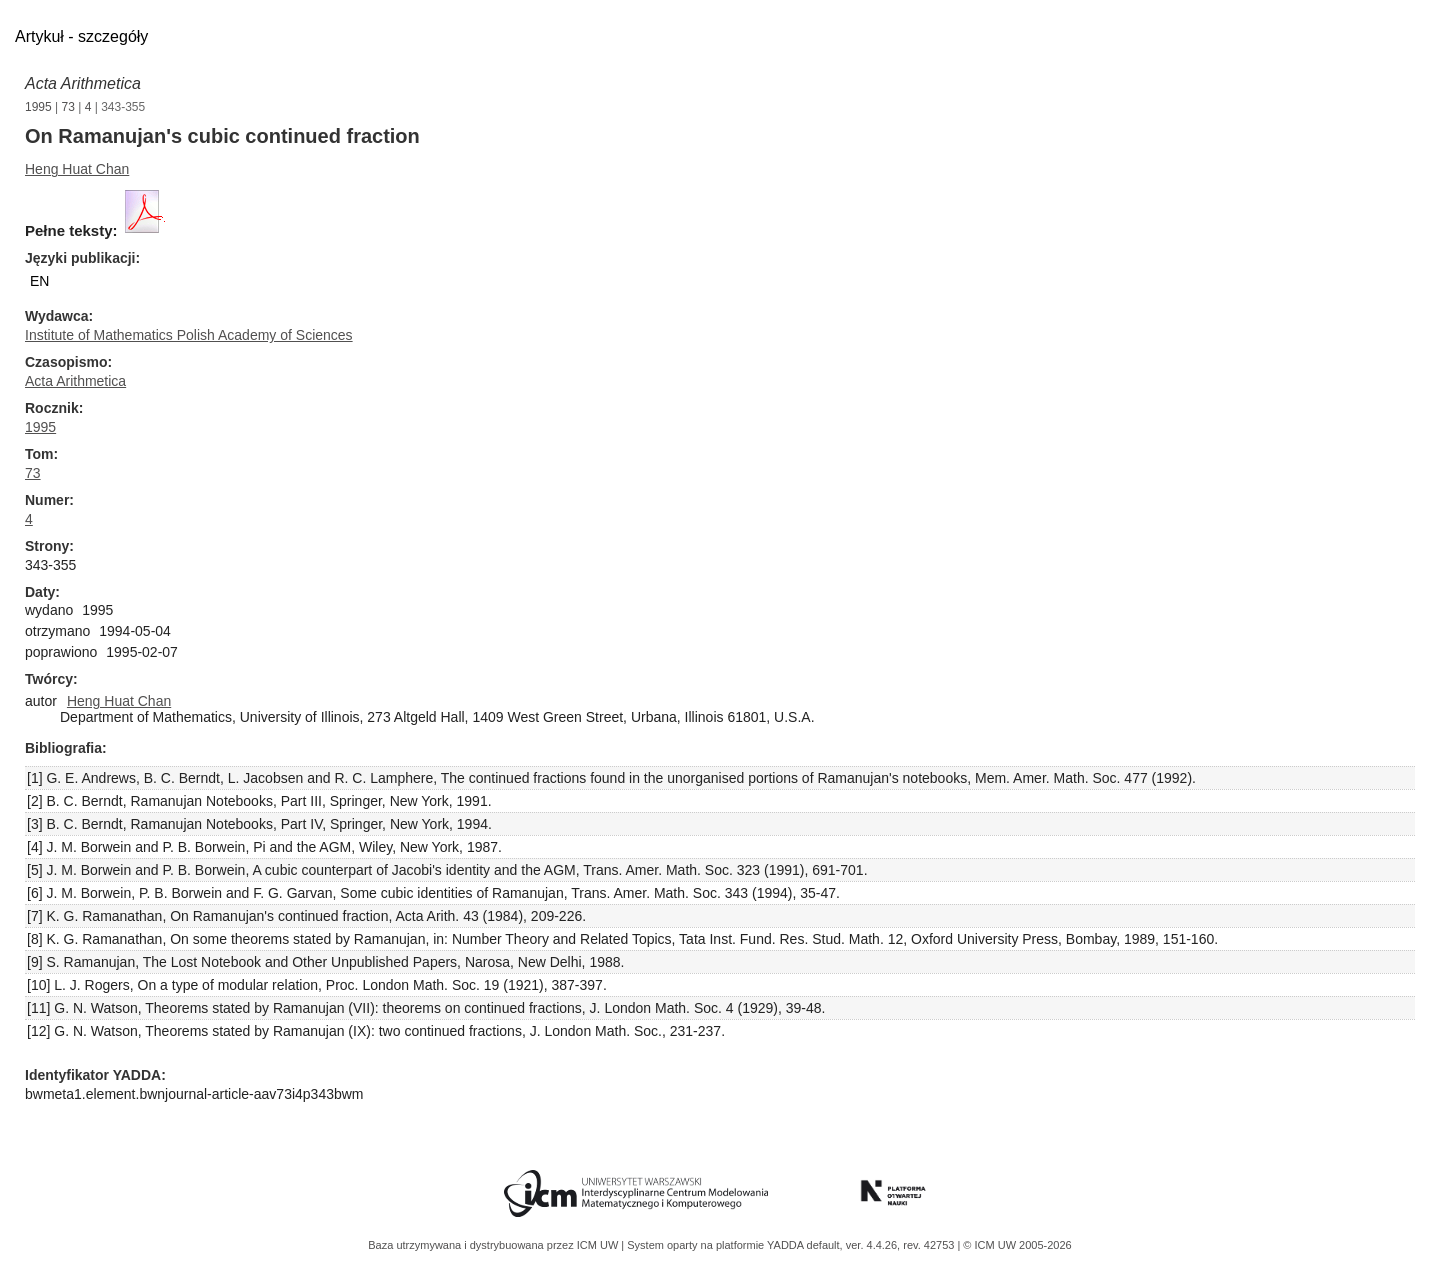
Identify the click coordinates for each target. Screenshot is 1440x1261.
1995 (38, 107)
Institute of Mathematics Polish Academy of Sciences (189, 335)
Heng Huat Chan (77, 169)
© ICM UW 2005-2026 (1017, 1245)
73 (68, 107)
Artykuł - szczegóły (81, 36)
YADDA (787, 1245)
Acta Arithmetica (83, 83)
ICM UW (599, 1245)
